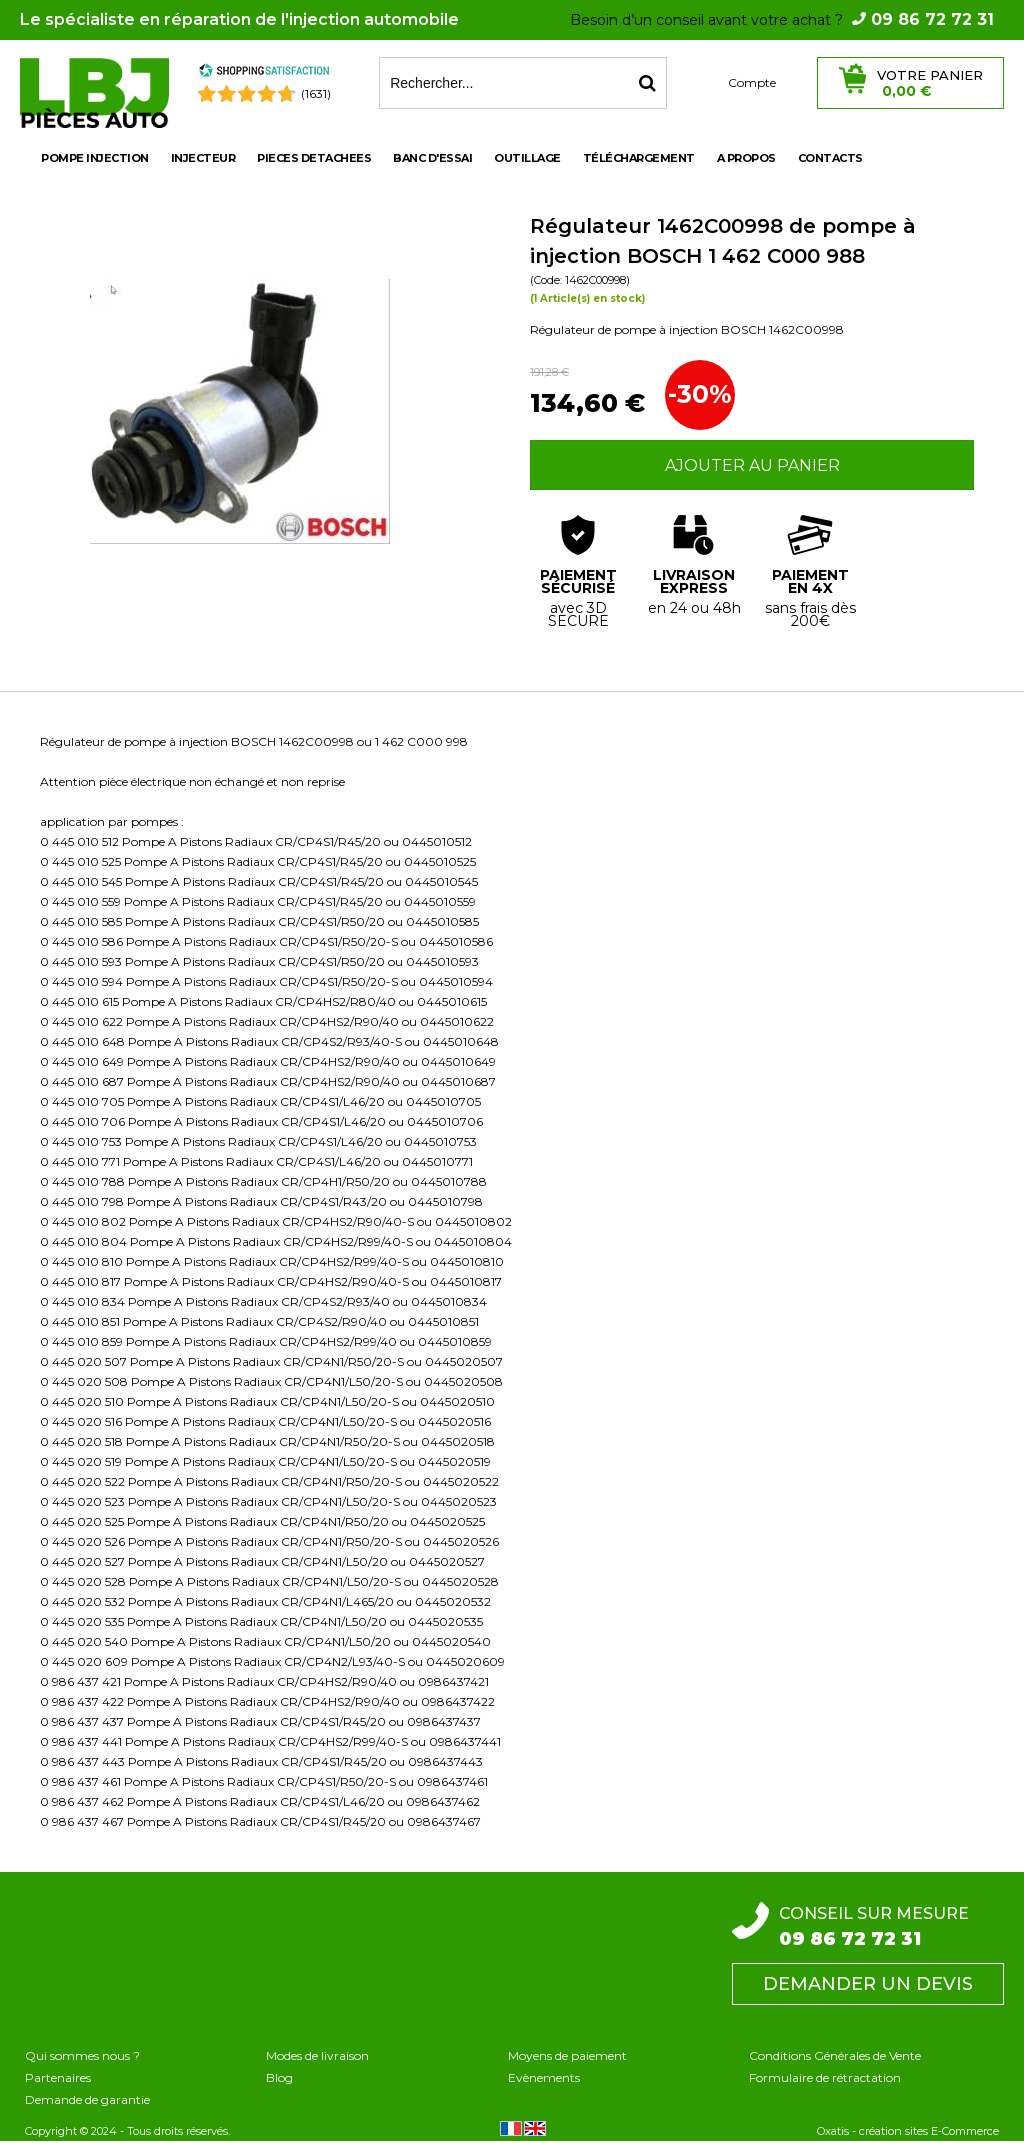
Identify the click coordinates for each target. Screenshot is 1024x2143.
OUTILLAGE (527, 158)
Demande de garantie (87, 2099)
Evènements (544, 2077)
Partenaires (58, 2077)
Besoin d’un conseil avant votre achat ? (782, 20)
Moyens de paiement (567, 2055)
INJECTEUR (203, 158)
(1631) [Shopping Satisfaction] (316, 93)
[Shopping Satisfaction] (264, 73)
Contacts (830, 158)
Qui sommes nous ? (82, 2055)
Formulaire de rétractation (825, 2077)
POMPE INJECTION (95, 158)
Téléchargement (639, 158)
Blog (279, 2077)
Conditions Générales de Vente (835, 2055)
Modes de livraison (317, 2055)
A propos (746, 158)
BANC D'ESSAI (432, 158)
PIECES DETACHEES (314, 158)
